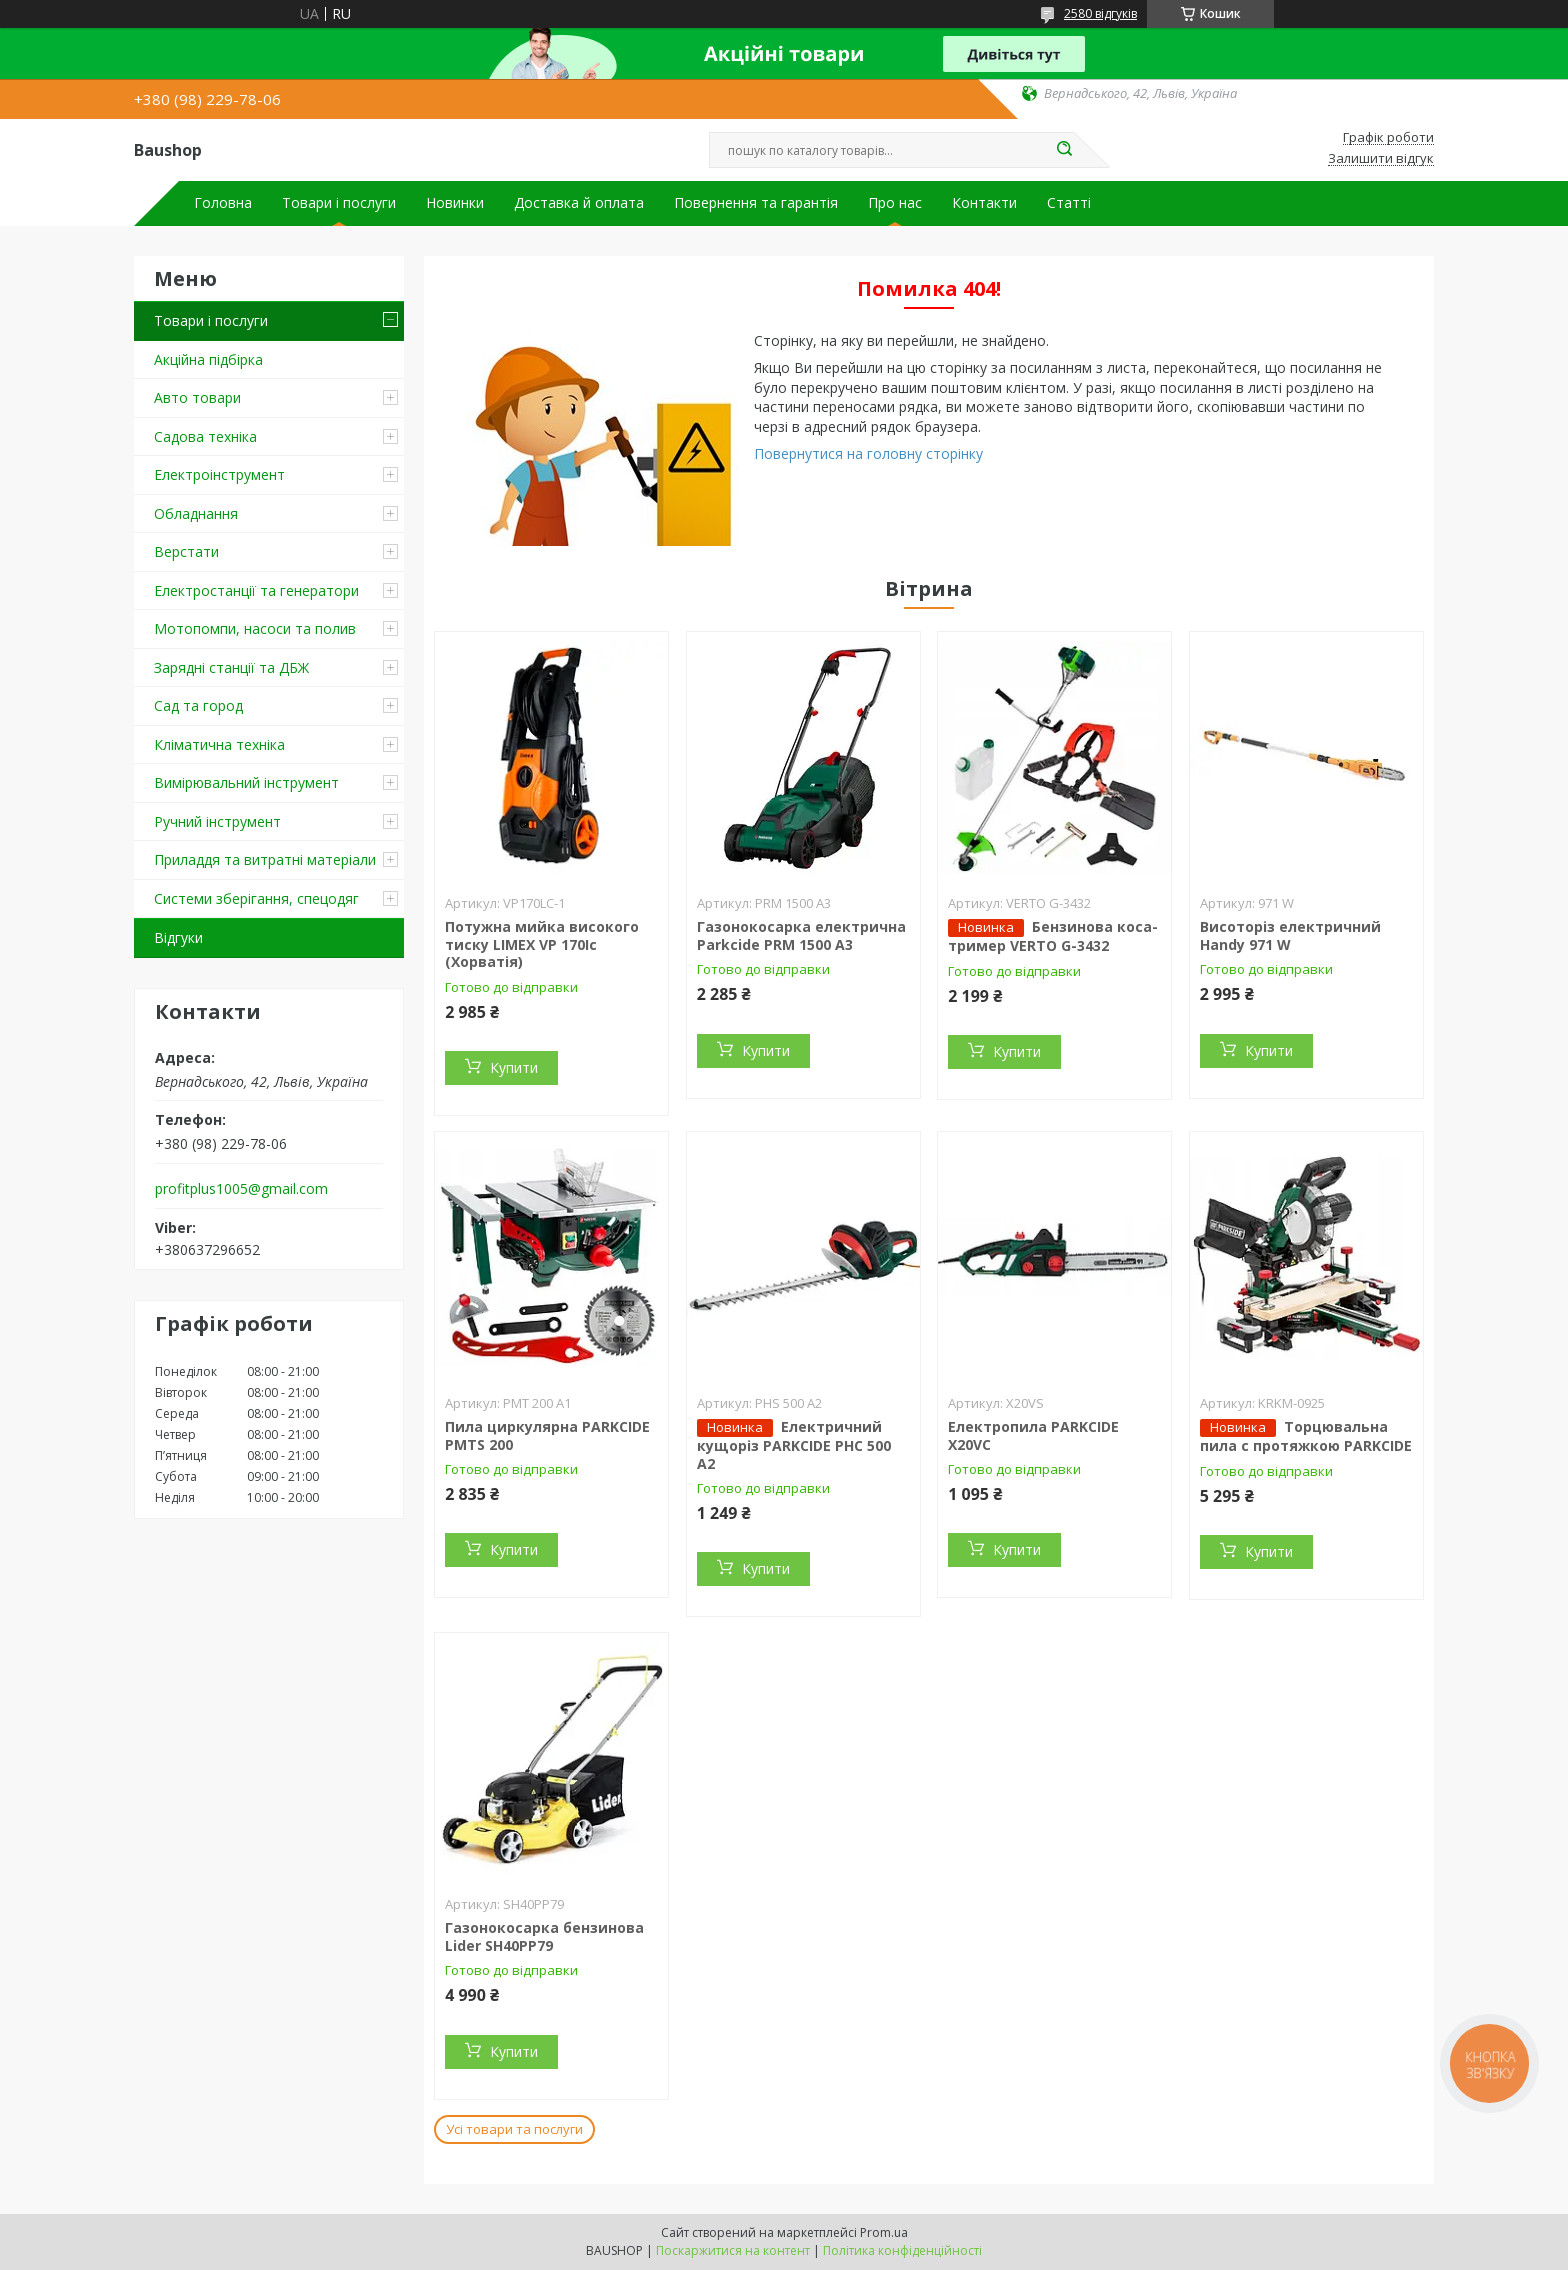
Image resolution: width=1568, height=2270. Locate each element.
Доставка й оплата (579, 203)
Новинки (455, 203)
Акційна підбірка (208, 359)
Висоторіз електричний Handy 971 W (1290, 935)
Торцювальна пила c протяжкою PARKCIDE (1306, 1436)
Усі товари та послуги (514, 2129)
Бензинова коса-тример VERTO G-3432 (1053, 936)
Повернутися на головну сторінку (868, 453)
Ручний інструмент (217, 821)
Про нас (895, 203)
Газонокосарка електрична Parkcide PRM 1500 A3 (801, 935)
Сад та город (198, 705)
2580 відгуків (1100, 13)
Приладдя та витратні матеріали (265, 859)
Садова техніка (205, 436)
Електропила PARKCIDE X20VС (1033, 1435)
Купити (514, 1067)
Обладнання (196, 513)
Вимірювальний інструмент (246, 782)
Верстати (186, 551)
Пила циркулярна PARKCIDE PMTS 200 (547, 1435)
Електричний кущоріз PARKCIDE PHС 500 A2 (794, 1445)
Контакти (984, 203)
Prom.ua (884, 2232)
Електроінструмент (219, 474)
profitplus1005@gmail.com (241, 1189)
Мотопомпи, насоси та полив (255, 628)
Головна (223, 203)
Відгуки (178, 937)
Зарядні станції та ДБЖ (231, 667)
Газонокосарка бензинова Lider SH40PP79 (544, 1936)
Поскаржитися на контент (733, 2250)
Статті (1069, 203)
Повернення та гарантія (756, 203)
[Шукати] (1064, 150)
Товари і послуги (339, 203)
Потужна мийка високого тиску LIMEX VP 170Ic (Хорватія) (542, 944)
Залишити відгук (1381, 159)
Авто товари (197, 397)
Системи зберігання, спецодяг (256, 898)
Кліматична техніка (219, 744)
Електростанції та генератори (256, 590)
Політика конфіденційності (902, 2250)
